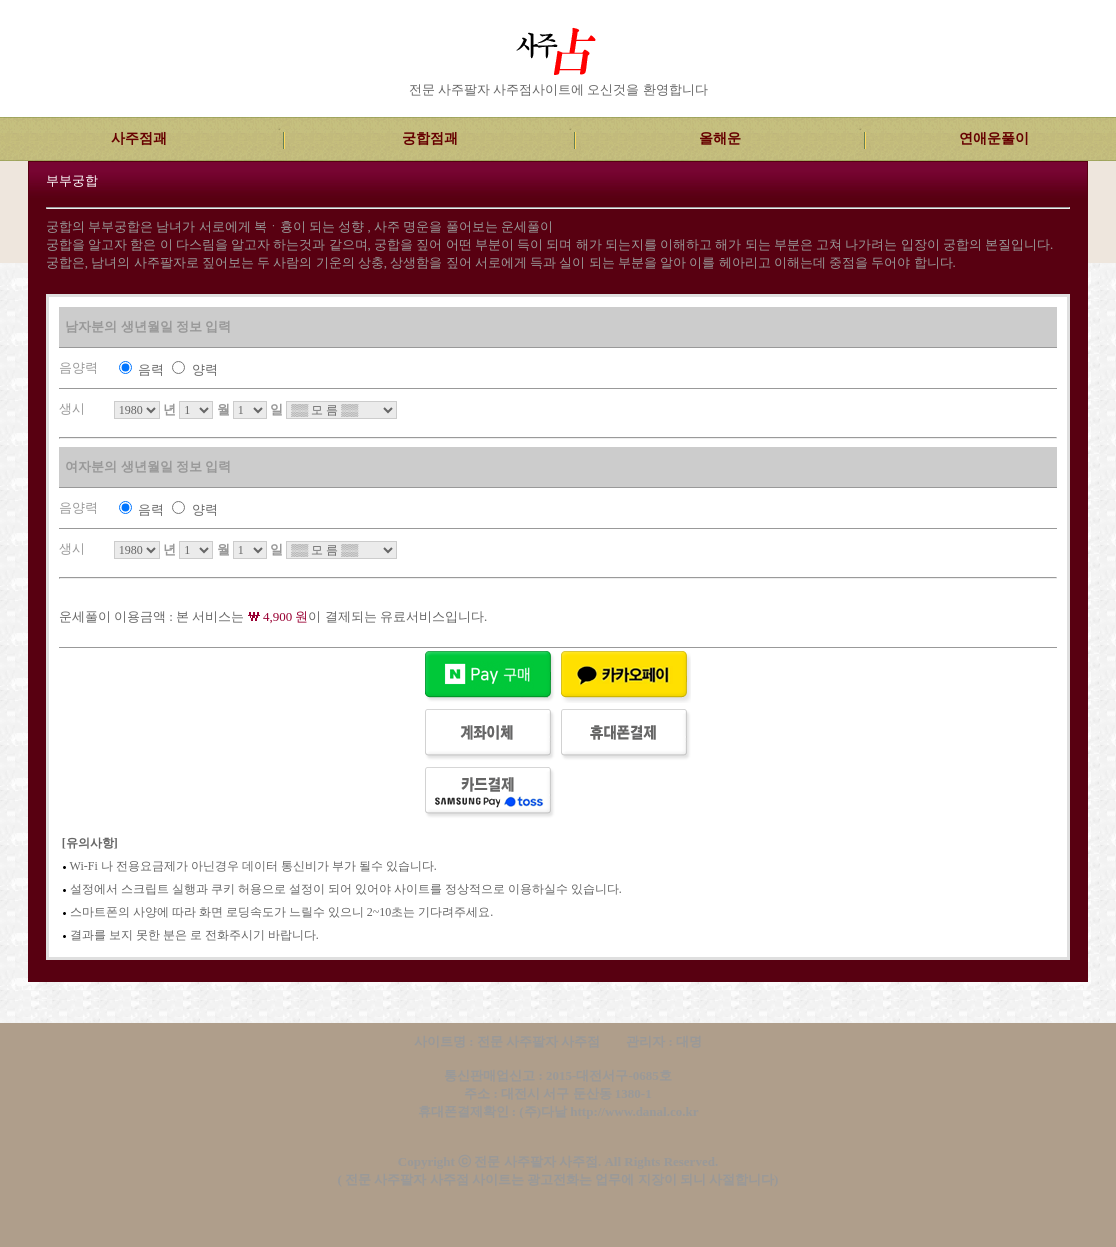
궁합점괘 (430, 138)
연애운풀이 (994, 138)
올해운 (720, 138)
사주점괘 (139, 138)
